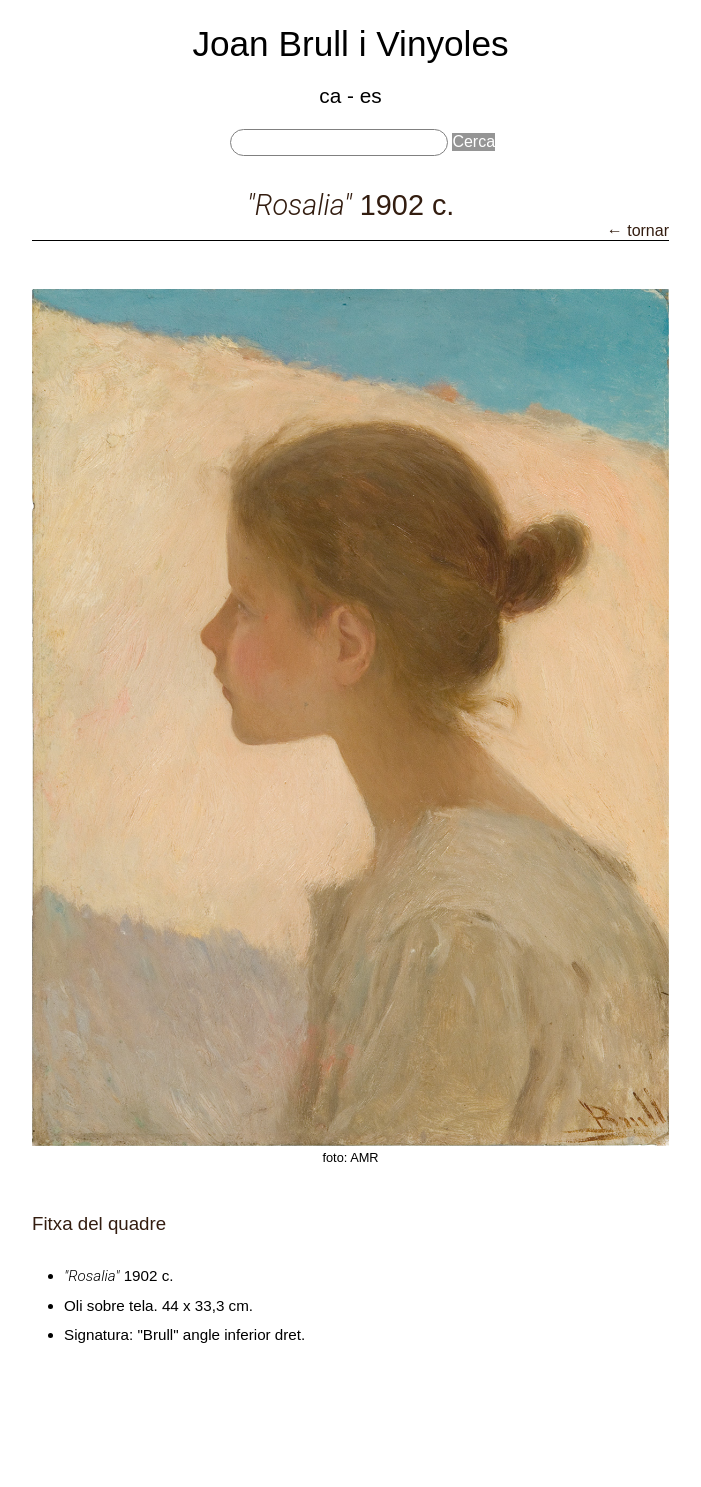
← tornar (638, 230)
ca (330, 95)
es (371, 95)
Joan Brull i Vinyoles (350, 43)
